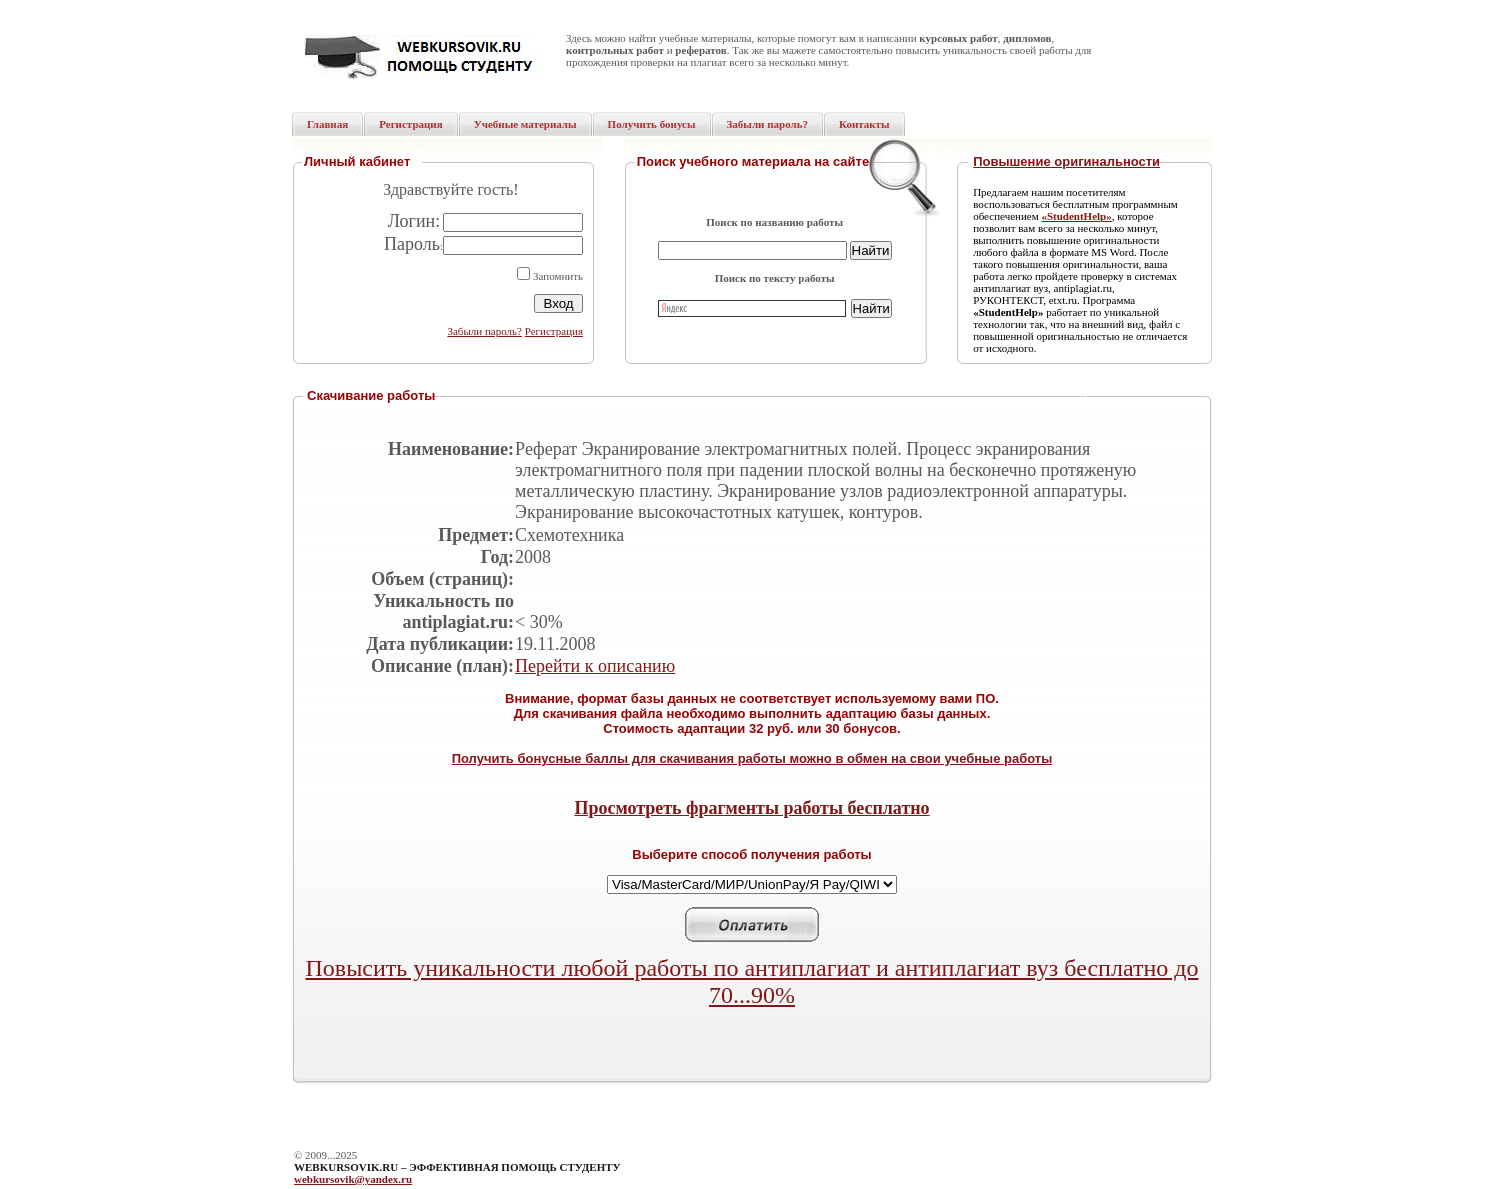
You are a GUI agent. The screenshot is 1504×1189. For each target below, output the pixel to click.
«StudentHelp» (1076, 216)
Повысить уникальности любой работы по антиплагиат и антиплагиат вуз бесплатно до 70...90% (752, 981)
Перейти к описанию (595, 666)
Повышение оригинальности (1066, 161)
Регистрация (554, 331)
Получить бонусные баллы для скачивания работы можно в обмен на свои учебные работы (752, 758)
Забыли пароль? (484, 331)
